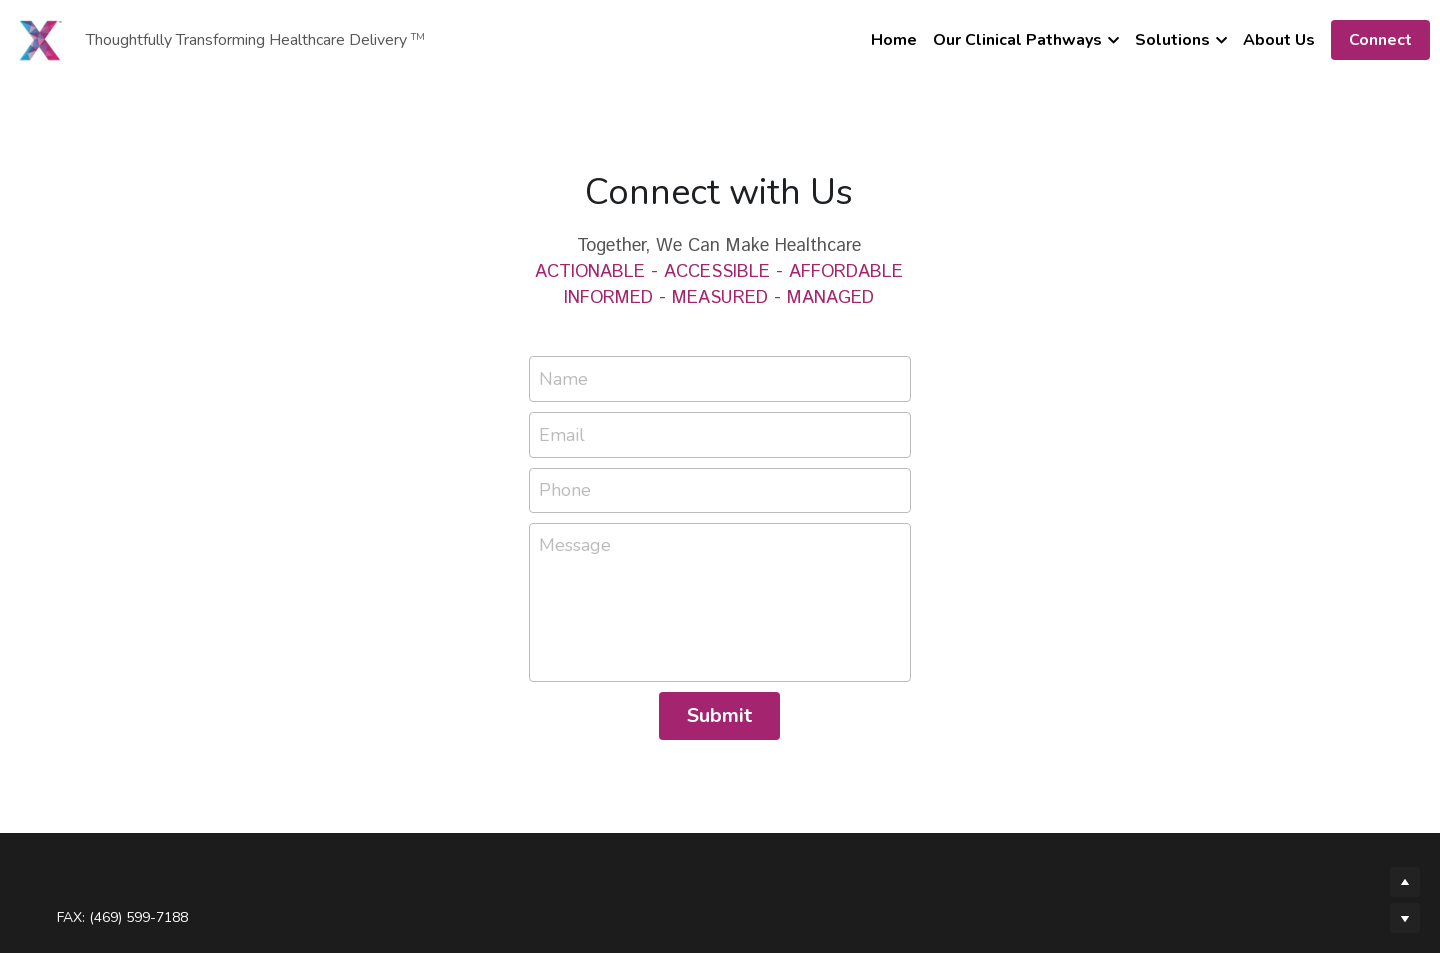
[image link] (40, 38)
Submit (719, 715)
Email (562, 434)
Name (563, 379)
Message (575, 545)
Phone (565, 490)
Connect (1380, 40)
